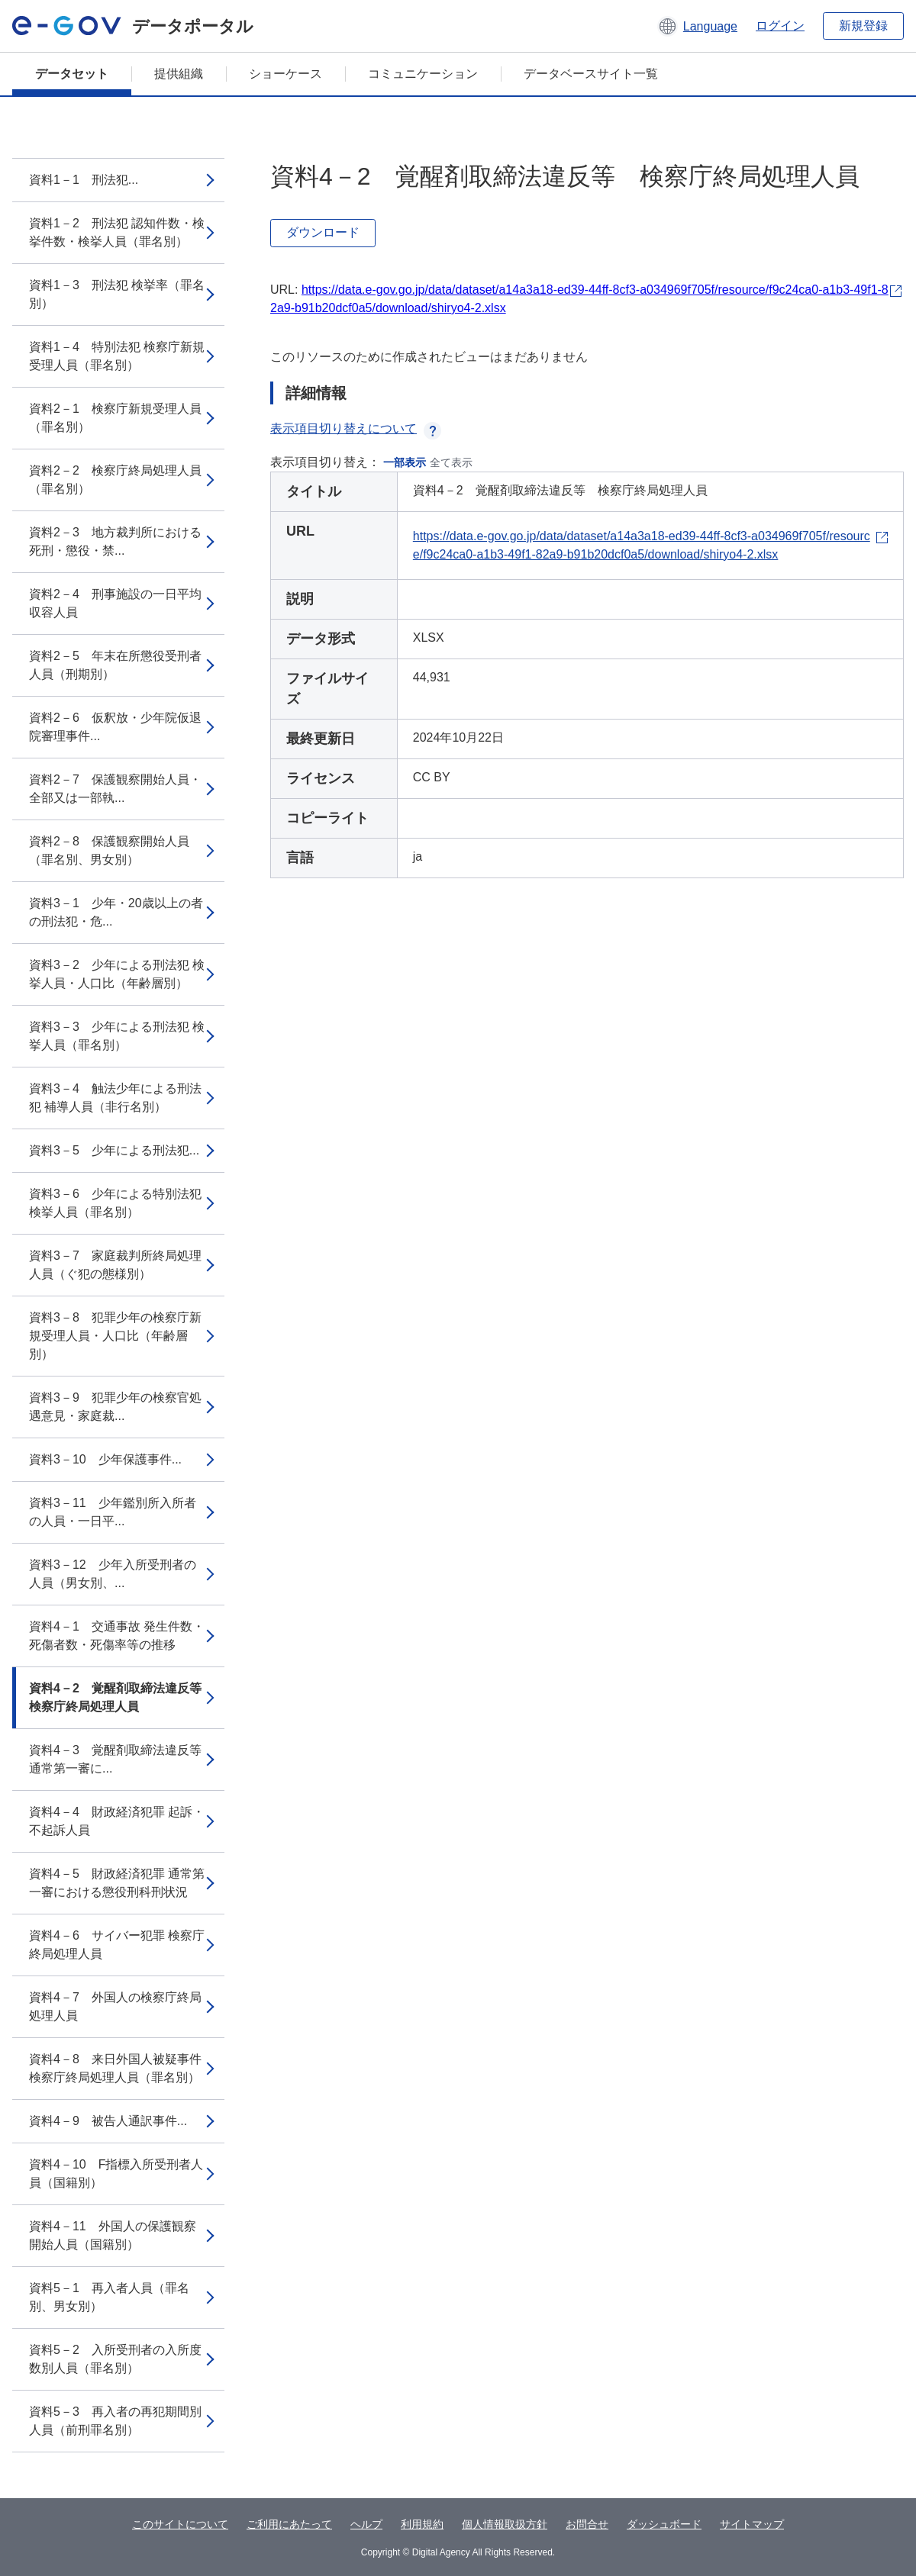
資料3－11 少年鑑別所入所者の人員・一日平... (112, 1512)
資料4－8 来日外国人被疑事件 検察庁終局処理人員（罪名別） (115, 2068)
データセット (71, 73)
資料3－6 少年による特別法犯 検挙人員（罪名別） (115, 1203)
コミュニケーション (423, 73)
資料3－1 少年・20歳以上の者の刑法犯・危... (116, 912)
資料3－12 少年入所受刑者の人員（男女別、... (112, 1573)
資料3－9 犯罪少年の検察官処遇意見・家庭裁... (115, 1406)
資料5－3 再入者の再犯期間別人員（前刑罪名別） (115, 2420)
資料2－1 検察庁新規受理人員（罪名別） (115, 417)
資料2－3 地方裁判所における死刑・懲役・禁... (115, 541)
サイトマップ (752, 2524)
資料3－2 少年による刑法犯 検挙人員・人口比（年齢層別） (117, 974)
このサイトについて (180, 2524)
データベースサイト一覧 (591, 73)
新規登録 (863, 25)
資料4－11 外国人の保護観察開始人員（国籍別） (112, 2235)
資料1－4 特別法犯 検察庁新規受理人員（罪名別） (117, 356)
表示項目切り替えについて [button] (355, 428)
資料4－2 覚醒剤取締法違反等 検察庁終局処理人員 (121, 1697)
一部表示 (404, 462)
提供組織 (178, 73)
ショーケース (285, 73)
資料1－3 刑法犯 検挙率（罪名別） (117, 294)
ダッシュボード (664, 2524)
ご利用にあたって (289, 2524)
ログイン (780, 25)
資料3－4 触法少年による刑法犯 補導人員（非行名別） (115, 1097)
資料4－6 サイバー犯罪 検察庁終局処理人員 (117, 1944)
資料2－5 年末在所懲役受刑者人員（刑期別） (115, 665)
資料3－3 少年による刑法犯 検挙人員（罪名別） (117, 1035)
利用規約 (422, 2524)
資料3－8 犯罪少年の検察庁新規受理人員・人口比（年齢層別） (115, 1335)
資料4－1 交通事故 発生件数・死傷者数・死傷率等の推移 (117, 1635)
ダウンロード (323, 232)
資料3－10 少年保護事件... (105, 1459)
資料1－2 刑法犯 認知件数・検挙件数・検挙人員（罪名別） (117, 232)
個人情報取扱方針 (504, 2524)
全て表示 (451, 462)
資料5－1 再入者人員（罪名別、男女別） (109, 2297)
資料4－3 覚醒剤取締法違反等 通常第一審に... (121, 1759)
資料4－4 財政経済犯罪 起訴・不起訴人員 (117, 1821)
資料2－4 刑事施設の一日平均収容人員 (115, 603)
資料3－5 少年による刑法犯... (114, 1150)
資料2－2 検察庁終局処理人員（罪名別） (115, 479)
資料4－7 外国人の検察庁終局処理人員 (115, 2006)
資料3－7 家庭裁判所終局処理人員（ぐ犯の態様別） (115, 1264)
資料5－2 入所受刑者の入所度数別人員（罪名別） (115, 2359)
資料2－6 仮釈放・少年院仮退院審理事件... (115, 726)
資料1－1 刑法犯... (83, 179)
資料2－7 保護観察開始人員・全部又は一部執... (115, 788)
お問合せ (587, 2524)
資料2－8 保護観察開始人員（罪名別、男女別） (109, 850)
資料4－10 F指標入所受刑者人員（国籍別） (116, 2173)
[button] (697, 26)
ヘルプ (366, 2524)
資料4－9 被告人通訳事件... (108, 2120)
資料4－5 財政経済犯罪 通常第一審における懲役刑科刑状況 (117, 1882)
